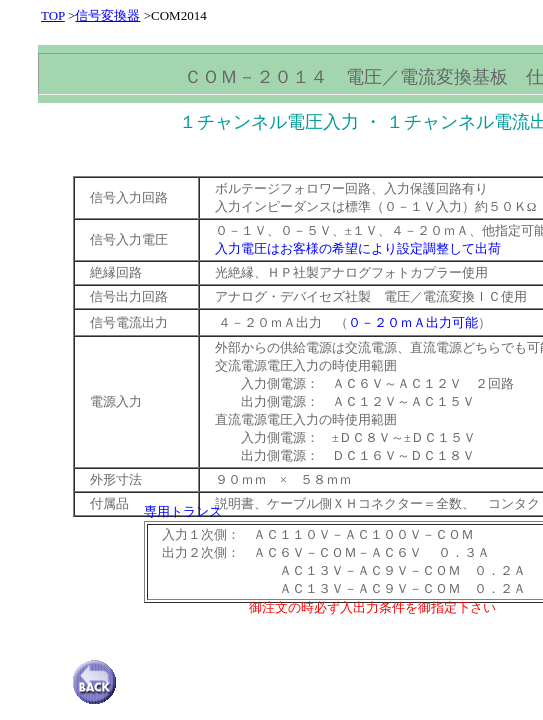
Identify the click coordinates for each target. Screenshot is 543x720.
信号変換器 (107, 15)
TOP (53, 15)
